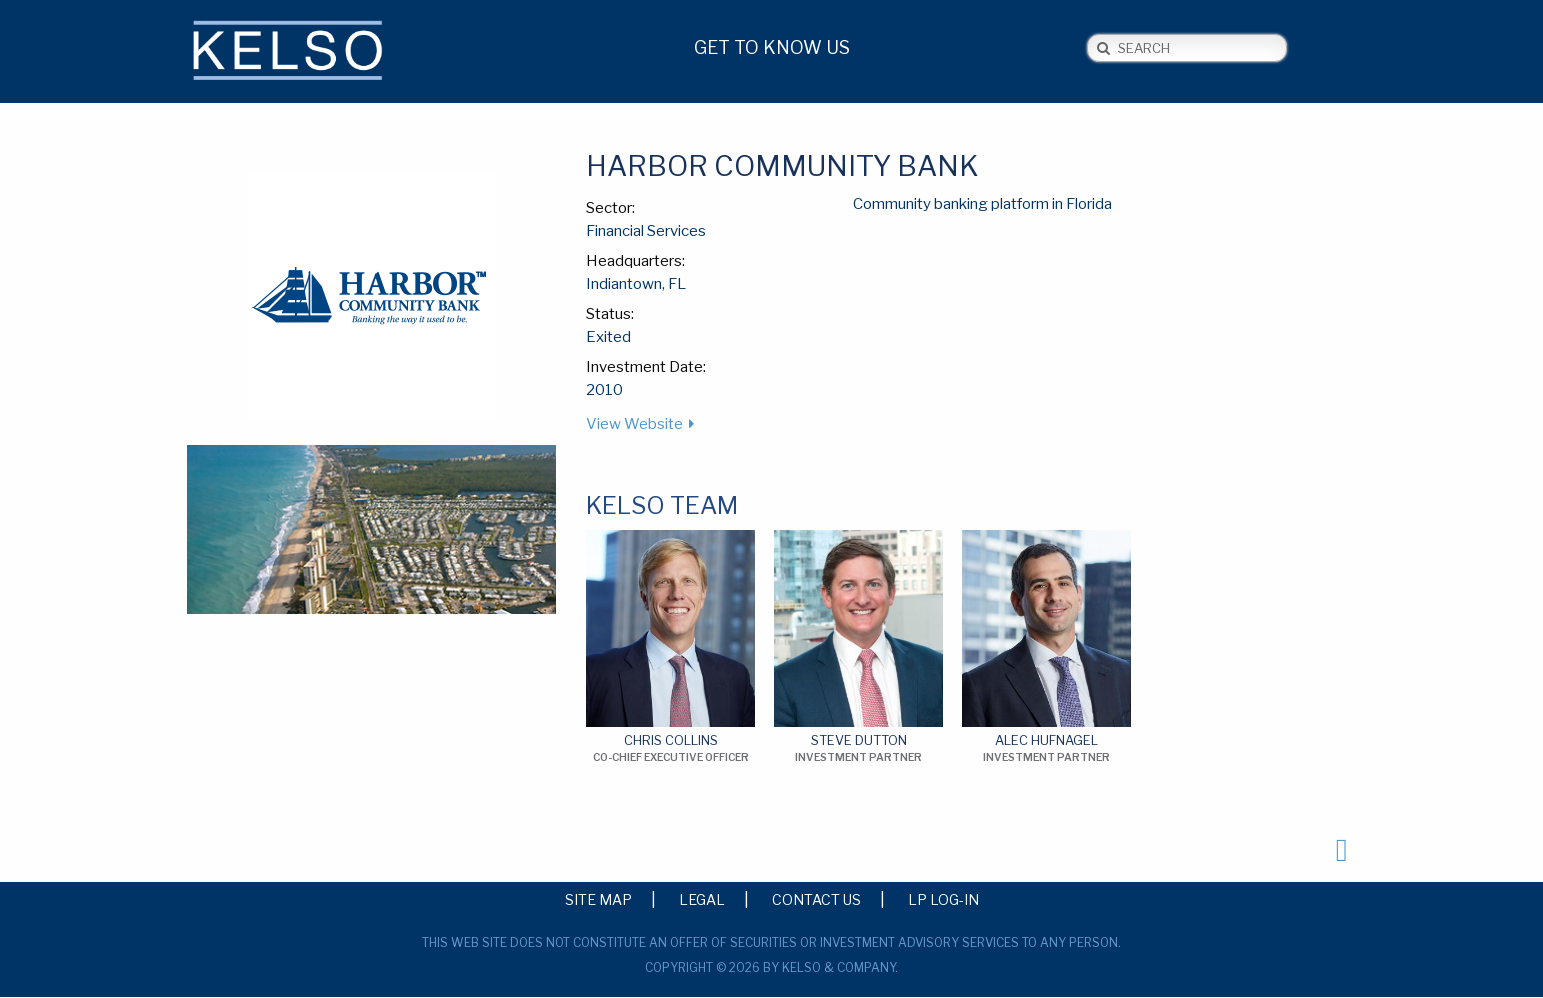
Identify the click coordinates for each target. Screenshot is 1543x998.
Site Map (598, 899)
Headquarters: (635, 261)
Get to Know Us (772, 47)
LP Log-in (943, 899)
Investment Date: (646, 367)
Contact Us (816, 899)
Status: (610, 314)
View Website (634, 424)
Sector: (610, 208)
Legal (702, 899)
